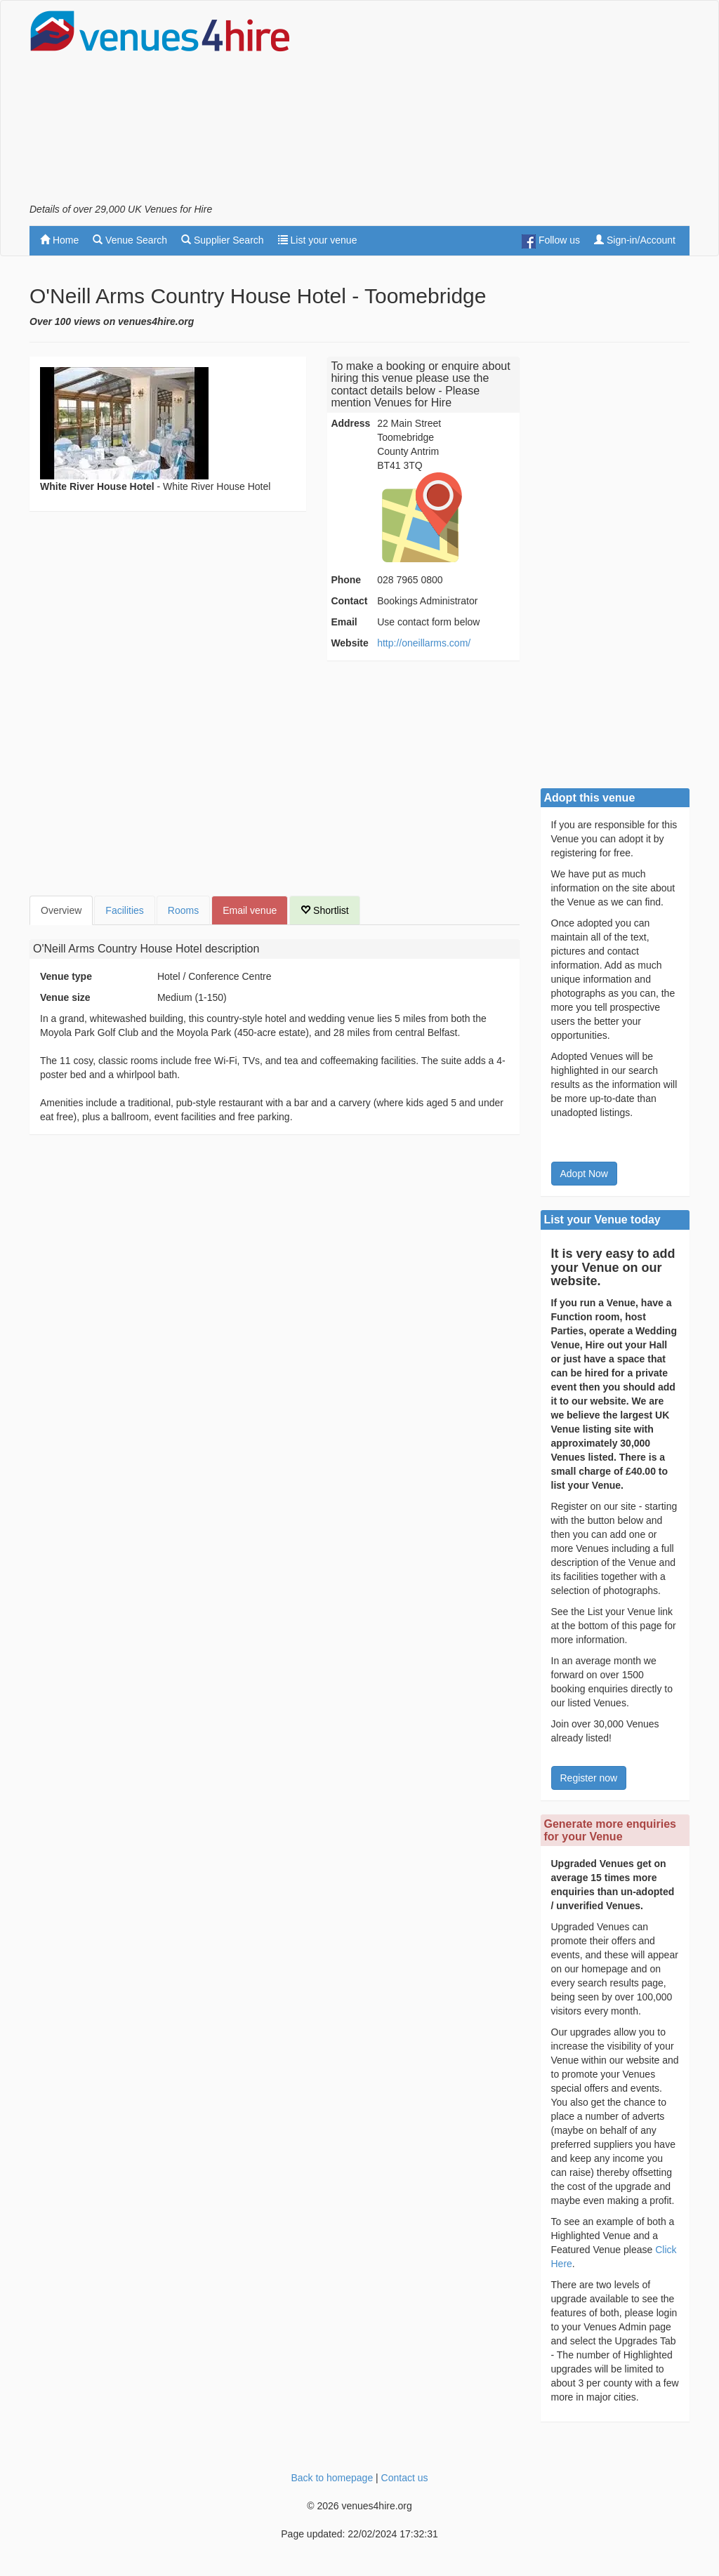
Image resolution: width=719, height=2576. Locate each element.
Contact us (404, 2477)
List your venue (317, 240)
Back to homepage (332, 2477)
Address (350, 423)
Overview (61, 910)
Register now (589, 1778)
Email (344, 622)
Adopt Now (584, 1173)
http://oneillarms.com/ (423, 643)
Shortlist (324, 910)
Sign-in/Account (634, 240)
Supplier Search (222, 240)
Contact (349, 600)
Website (349, 643)
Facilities (124, 910)
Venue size (65, 997)
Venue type (66, 976)
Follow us (551, 241)
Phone (346, 579)
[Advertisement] (525, 106)
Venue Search (130, 240)
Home (59, 240)
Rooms (183, 910)
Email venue (250, 910)
